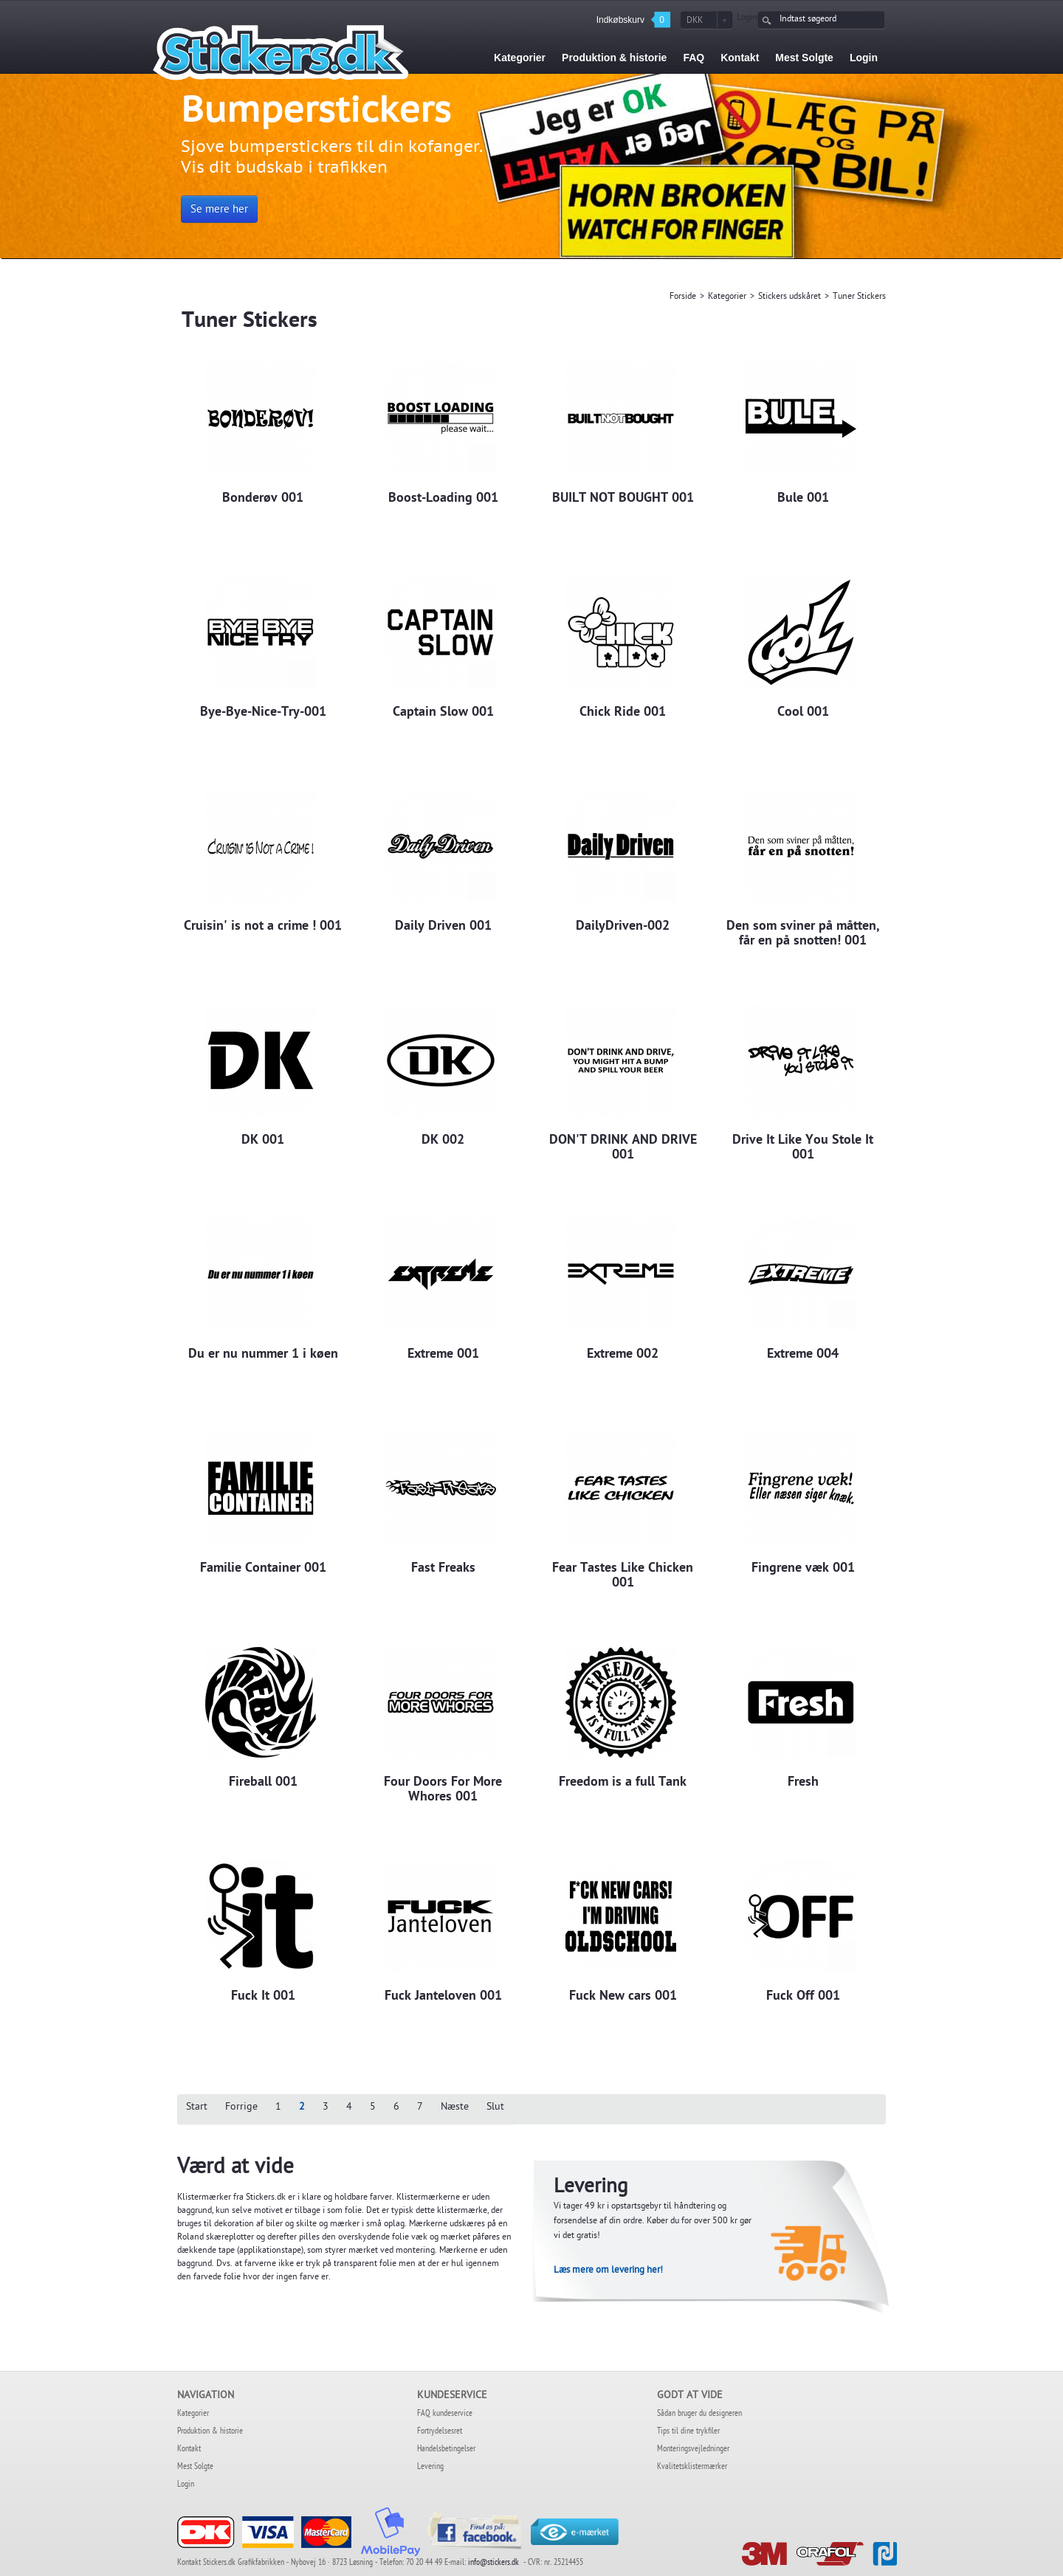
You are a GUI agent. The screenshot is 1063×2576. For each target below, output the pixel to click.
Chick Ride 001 (622, 712)
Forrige (241, 2108)
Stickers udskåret (789, 297)
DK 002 (443, 1140)
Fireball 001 (263, 1782)
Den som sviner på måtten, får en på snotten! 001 (802, 934)
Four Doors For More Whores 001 (443, 1790)
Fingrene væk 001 (803, 1568)
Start (196, 2108)
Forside (683, 297)
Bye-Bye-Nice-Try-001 (263, 712)
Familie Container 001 (263, 1568)
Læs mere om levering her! (608, 2270)
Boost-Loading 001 (443, 498)
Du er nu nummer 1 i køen (263, 1354)
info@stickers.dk (494, 2563)
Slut (495, 2108)
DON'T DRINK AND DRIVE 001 (623, 1148)
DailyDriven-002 (623, 926)
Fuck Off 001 (803, 1996)
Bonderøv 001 (262, 498)
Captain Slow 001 (443, 712)
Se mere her (219, 210)
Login (747, 18)
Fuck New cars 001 (623, 1996)
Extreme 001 (443, 1354)
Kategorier (727, 297)
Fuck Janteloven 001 (443, 1996)
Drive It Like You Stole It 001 (802, 1148)
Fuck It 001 (263, 1996)
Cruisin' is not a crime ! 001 (263, 926)
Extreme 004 (803, 1354)
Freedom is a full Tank (623, 1782)
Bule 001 (803, 498)
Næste (455, 2108)
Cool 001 (803, 712)
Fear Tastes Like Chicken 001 (622, 1576)
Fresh (803, 1782)
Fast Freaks (443, 1568)
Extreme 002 (622, 1354)
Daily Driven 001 (443, 926)
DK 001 (262, 1140)
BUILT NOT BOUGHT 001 (623, 498)
